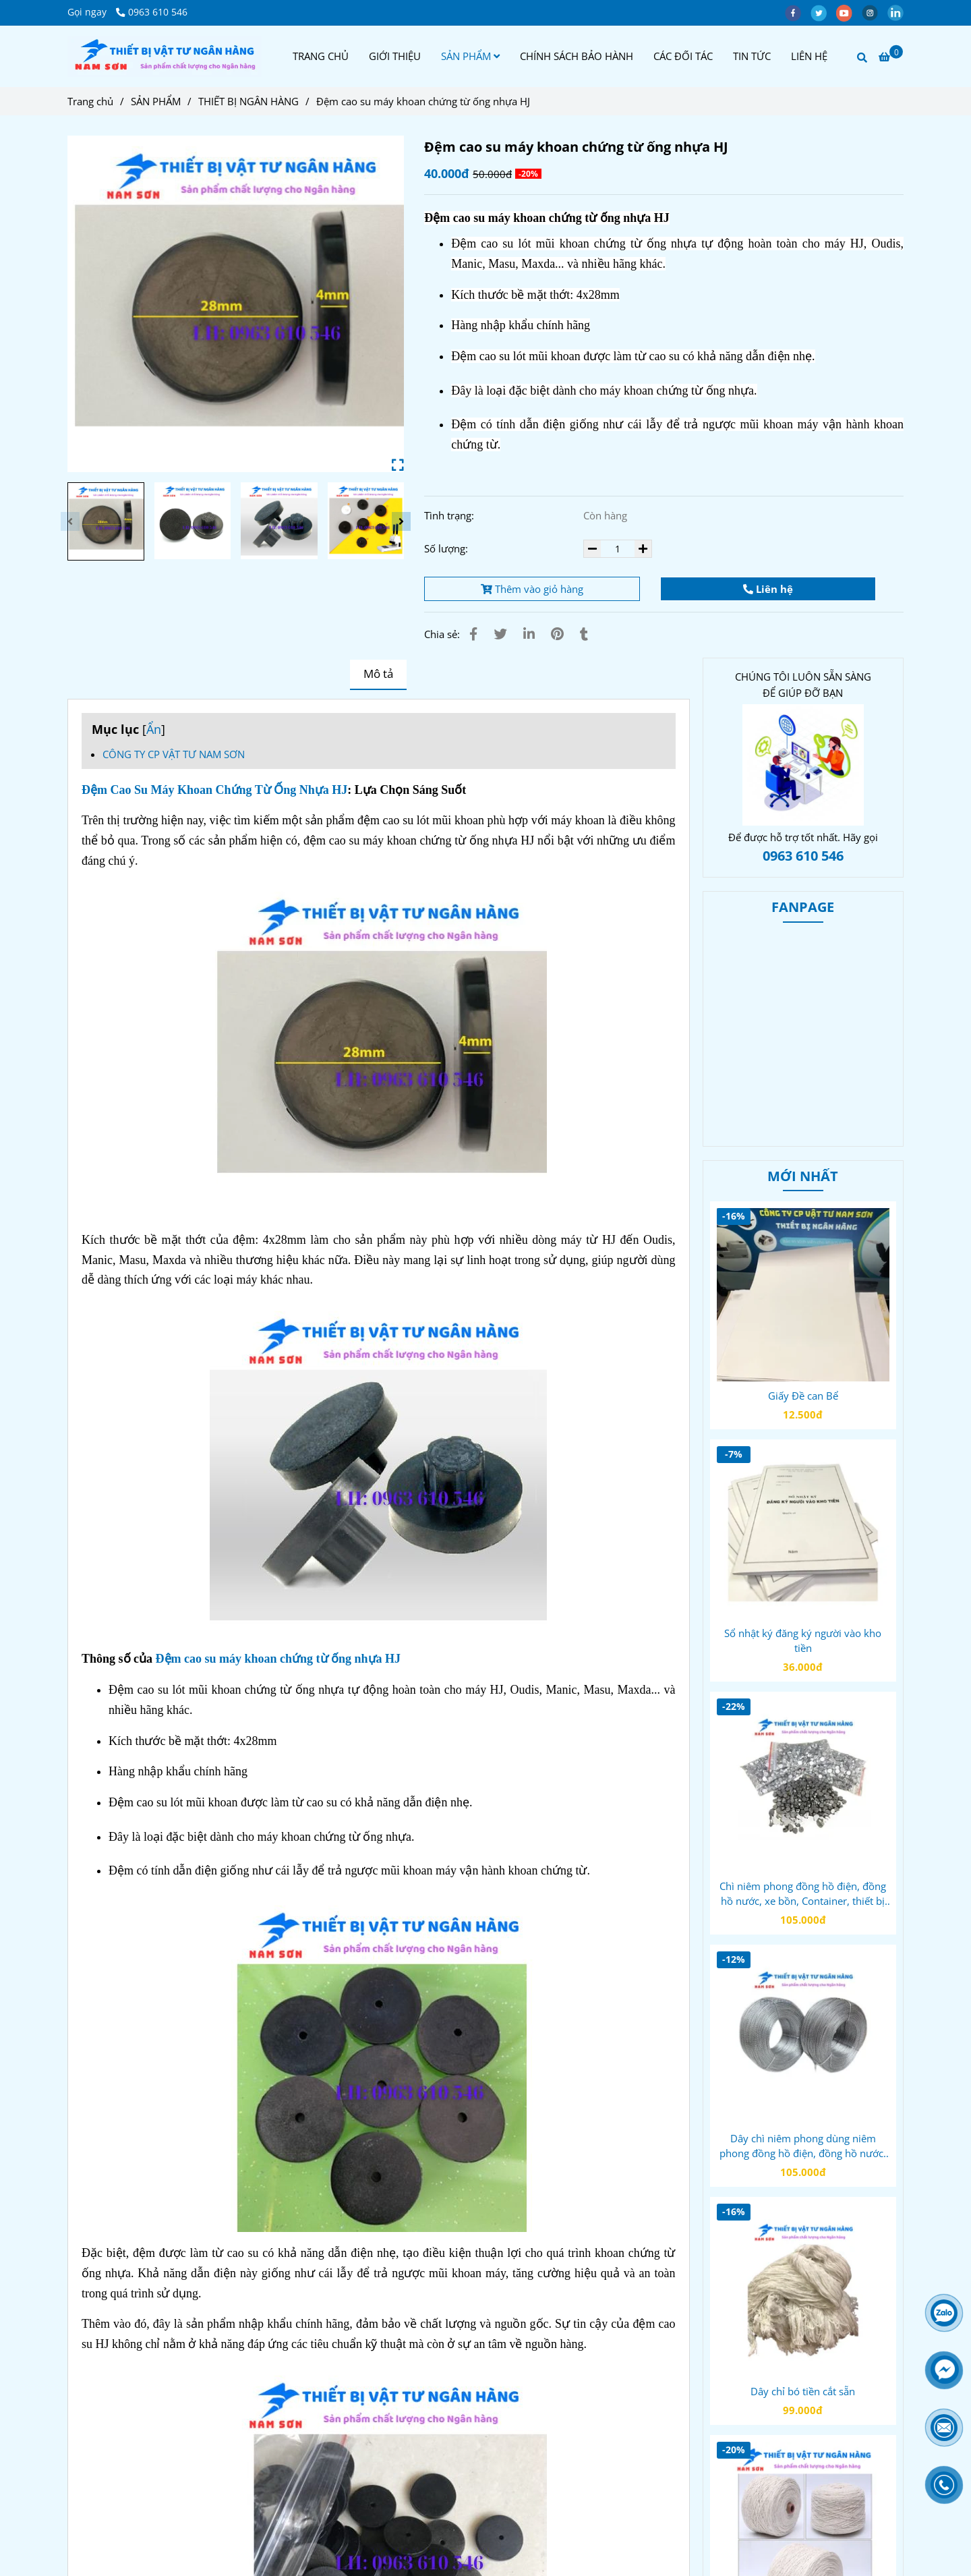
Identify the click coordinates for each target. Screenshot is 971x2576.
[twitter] (823, 12)
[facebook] (798, 12)
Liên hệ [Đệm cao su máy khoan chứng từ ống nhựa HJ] (768, 589)
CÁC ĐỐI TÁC (683, 56)
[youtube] (849, 12)
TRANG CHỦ (321, 56)
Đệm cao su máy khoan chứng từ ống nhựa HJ (278, 1658)
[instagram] (874, 12)
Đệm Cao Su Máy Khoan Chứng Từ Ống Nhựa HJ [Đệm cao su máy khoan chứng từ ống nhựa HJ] (214, 790)
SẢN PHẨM (470, 56)
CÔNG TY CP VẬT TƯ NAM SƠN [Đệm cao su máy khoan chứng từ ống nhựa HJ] (173, 754)
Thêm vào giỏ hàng (532, 589)
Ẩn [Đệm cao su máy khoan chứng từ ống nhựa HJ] (153, 729)
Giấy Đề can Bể (803, 1395)
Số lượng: (447, 548)
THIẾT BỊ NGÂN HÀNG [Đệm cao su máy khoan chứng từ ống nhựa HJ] (248, 101)
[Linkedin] (529, 634)
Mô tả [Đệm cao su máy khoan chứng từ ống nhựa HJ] (378, 673)
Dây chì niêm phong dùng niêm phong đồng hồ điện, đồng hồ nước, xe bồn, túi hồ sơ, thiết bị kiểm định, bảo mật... (803, 2145)
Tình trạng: (450, 515)
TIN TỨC (752, 56)
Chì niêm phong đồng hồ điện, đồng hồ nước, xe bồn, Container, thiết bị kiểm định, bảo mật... (802, 1893)
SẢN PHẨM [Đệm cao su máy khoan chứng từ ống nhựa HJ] (156, 101)
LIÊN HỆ (809, 56)
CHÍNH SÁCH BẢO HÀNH (576, 56)
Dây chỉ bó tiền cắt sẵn (803, 2391)
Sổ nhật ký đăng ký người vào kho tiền (802, 1640)
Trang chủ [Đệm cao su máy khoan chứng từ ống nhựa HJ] (90, 101)
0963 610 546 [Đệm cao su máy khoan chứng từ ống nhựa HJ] (151, 12)
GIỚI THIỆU (395, 56)
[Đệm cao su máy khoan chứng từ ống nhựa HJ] (164, 56)
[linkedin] (898, 12)
